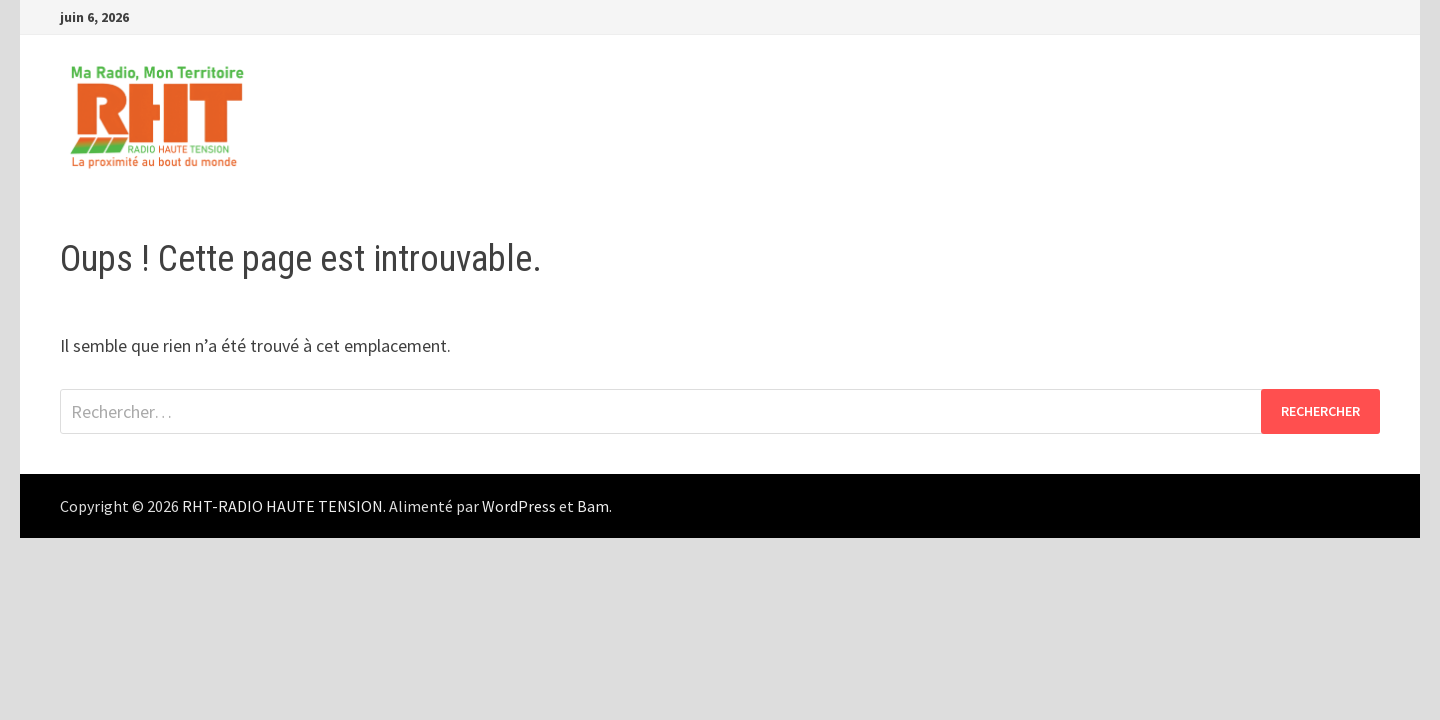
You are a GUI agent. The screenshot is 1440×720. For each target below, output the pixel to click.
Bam (593, 506)
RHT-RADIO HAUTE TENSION (282, 506)
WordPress (519, 506)
